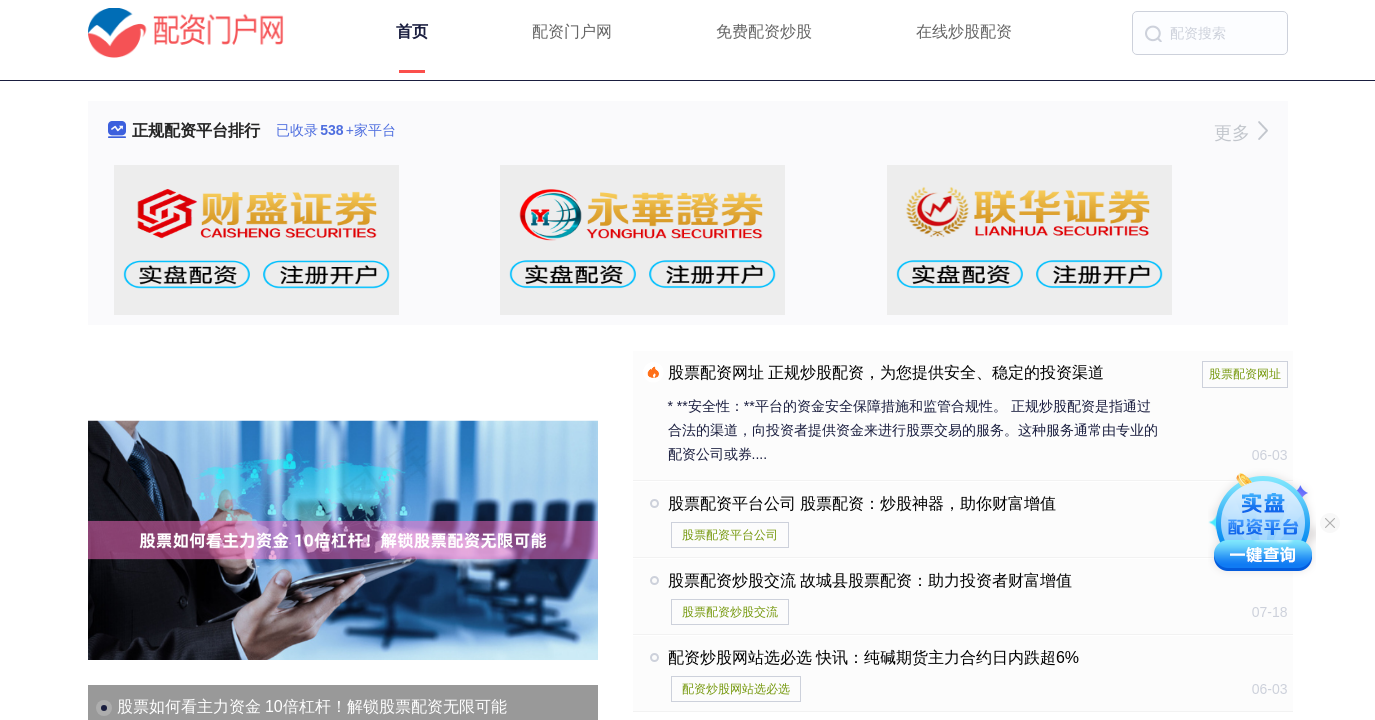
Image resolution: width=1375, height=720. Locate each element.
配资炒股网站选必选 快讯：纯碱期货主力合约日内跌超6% (874, 657)
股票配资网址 (1245, 374)
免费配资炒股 (764, 31)
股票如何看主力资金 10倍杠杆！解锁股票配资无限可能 (312, 706)
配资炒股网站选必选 (736, 689)
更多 (1240, 133)
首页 (412, 31)
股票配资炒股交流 (730, 612)
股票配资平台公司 (730, 535)
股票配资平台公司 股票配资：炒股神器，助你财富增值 (862, 503)
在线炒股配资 (964, 31)
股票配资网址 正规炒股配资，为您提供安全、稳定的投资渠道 (886, 372)
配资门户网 (572, 31)
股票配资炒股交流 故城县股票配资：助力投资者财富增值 (870, 580)
